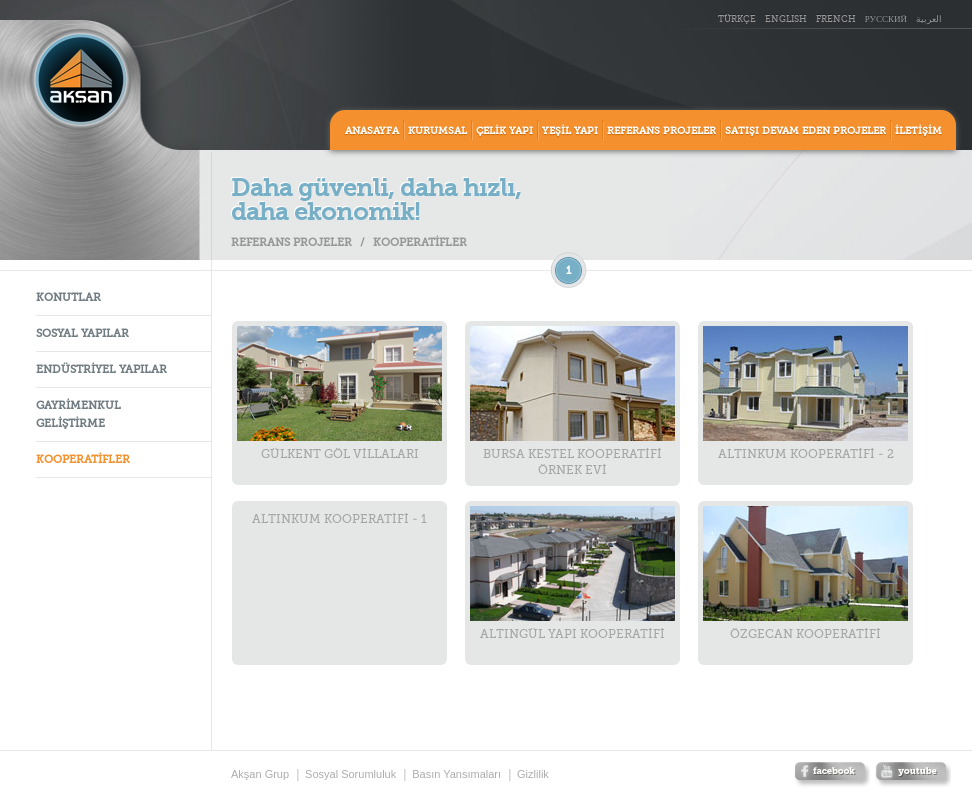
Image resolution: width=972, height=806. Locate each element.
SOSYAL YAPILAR (82, 334)
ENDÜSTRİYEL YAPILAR (101, 370)
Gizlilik (533, 774)
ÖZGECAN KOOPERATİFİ (805, 573)
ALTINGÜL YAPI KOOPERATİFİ (572, 573)
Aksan (81, 80)
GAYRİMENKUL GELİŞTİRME (78, 415)
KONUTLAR (68, 298)
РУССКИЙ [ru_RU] (886, 19)
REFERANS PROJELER (661, 131)
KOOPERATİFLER (83, 460)
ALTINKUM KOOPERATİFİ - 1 (339, 520)
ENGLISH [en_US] (786, 19)
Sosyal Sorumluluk (350, 774)
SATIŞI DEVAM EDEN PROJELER (805, 131)
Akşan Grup (260, 774)
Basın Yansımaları (456, 774)
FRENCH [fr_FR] (836, 19)
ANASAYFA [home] (372, 131)
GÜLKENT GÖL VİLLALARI (339, 393)
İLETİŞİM (918, 131)
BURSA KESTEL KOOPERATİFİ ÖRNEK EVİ (572, 401)
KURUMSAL (437, 131)
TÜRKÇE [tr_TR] (737, 19)
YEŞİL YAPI (570, 131)
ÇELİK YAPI (504, 131)
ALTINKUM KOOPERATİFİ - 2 (805, 393)
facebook (832, 776)
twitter (913, 776)
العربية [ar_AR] (929, 19)
